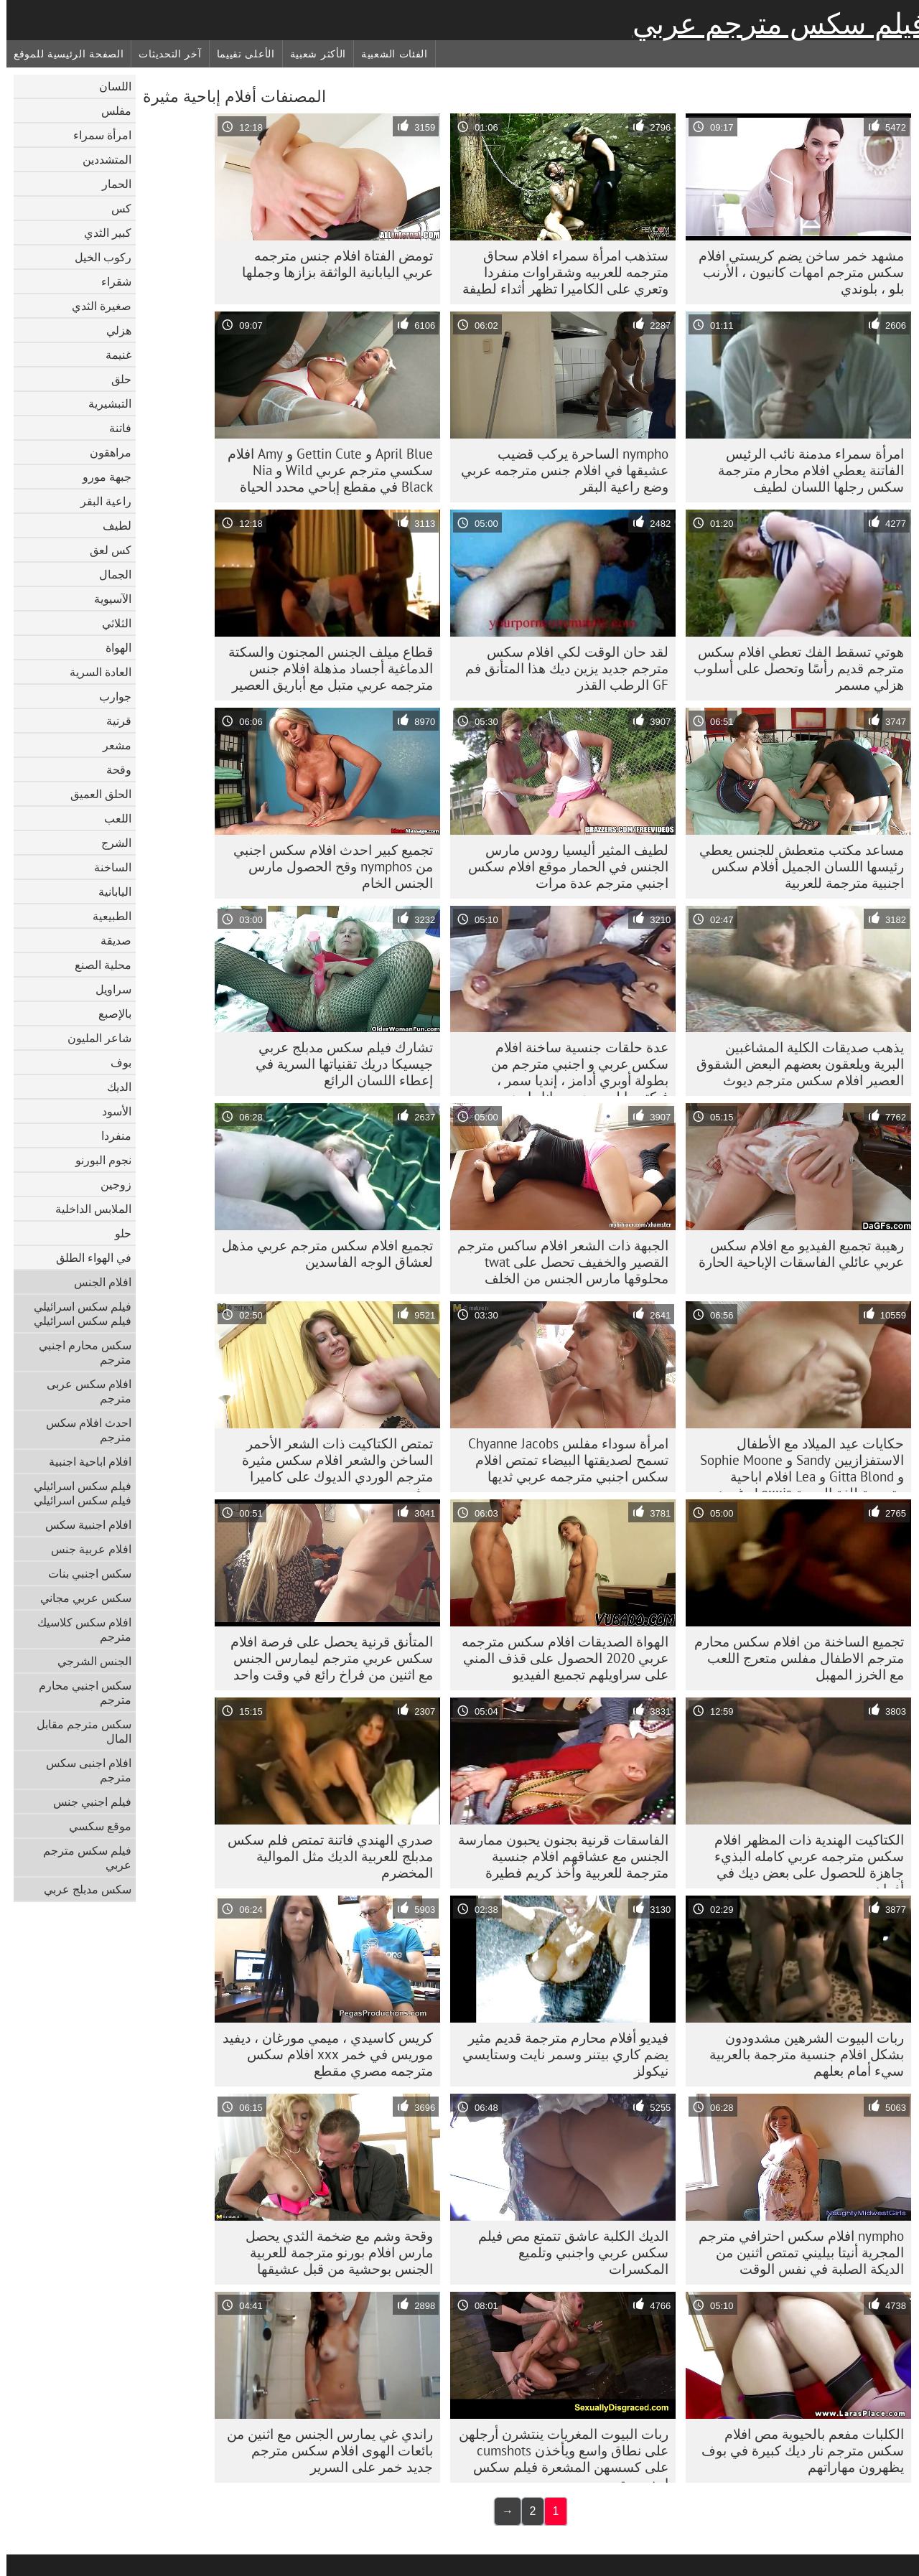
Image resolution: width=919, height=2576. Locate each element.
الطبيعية (105, 916)
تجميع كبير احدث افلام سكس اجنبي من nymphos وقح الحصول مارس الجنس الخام (326, 866)
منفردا (110, 1135)
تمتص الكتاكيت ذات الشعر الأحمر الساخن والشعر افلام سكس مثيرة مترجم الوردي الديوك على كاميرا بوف (330, 1463)
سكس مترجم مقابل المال (77, 1731)
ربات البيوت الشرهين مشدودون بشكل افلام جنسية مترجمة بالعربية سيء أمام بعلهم (800, 2054)
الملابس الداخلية (87, 1209)
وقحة (112, 769)
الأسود (110, 1111)
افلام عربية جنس (85, 1549)
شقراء (110, 281)
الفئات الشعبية (388, 53)
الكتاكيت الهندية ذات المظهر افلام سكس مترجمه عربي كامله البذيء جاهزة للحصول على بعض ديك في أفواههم (802, 1859)
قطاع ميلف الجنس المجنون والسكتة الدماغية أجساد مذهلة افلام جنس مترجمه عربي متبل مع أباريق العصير (324, 668)
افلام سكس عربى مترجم (82, 1391)
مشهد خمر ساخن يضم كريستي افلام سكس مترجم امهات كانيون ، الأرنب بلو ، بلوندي (794, 272)
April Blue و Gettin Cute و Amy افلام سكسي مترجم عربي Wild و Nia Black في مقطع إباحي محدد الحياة (323, 470)
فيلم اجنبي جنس (86, 1801)
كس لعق (104, 550)
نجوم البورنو (97, 1160)
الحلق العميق (94, 794)
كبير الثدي (101, 232)
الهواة (112, 647)
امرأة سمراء (96, 135)
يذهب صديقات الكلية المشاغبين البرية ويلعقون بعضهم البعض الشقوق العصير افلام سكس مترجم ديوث (793, 1064)
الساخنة (106, 867)
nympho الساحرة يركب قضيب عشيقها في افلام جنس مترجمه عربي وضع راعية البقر (558, 470)
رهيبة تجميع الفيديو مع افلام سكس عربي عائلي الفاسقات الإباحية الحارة (794, 1253)
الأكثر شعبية (312, 53)
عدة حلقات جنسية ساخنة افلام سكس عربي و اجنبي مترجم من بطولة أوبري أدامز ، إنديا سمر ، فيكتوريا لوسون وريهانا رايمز (573, 1067)
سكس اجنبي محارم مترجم (78, 1692)
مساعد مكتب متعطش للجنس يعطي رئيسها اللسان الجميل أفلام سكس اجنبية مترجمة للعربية (795, 866)
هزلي (112, 330)
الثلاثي (110, 623)
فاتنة (114, 428)
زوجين (109, 1184)
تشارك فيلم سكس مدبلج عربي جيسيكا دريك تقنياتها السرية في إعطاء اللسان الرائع (337, 1064)
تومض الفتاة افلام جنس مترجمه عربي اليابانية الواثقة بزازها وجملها (330, 264)
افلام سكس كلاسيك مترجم (78, 1629)
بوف (114, 1062)
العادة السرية (94, 672)
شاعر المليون (93, 1038)
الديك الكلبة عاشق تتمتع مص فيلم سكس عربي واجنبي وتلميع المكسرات (567, 2252)
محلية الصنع (96, 964)
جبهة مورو (100, 476)
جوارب (109, 696)
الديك (113, 1086)
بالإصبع (108, 1013)
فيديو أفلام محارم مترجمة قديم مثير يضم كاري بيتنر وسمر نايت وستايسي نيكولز (559, 2054)
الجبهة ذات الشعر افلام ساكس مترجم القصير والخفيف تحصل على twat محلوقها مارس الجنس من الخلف (556, 1262)
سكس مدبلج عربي (81, 1889)
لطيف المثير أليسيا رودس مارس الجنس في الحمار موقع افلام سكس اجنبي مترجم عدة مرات (562, 866)
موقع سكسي (93, 1826)
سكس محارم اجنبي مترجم (78, 1352)
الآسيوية (106, 598)
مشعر (110, 745)
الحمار (110, 184)
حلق (115, 379)
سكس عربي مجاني (79, 1598)
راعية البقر (99, 501)
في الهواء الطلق (87, 1257)
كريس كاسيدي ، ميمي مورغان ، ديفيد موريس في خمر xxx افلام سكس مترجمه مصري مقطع (321, 2054)
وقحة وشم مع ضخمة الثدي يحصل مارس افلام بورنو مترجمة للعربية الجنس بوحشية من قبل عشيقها (332, 2252)
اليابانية (108, 891)
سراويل (107, 989)
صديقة (109, 940)
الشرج (110, 842)
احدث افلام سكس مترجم (82, 1429)
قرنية (112, 720)
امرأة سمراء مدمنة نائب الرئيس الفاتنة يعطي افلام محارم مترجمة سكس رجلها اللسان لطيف (804, 470)
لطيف (110, 525)
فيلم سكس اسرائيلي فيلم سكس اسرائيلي (76, 1313)
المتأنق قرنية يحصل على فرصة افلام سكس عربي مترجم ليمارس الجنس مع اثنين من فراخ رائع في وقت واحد (325, 1658)
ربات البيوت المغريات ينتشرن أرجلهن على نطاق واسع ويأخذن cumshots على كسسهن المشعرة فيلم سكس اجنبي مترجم (557, 2454)
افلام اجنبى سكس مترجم (82, 1770)
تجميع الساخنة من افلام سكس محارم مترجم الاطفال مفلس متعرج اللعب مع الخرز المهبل (792, 1658)
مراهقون (104, 452)
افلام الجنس (96, 1282)
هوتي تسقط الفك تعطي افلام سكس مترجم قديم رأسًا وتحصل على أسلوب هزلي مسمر (792, 668)
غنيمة (112, 354)
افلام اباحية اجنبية (83, 1461)
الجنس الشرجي (88, 1661)
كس (115, 208)
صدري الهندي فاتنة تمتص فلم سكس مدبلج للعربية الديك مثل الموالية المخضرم (323, 1856)
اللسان (109, 86)
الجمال (109, 574)
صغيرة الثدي (95, 306)
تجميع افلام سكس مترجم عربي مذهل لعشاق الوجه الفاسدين (320, 1253)
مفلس (110, 110)
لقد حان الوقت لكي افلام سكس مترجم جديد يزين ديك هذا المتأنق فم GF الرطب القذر (560, 668)
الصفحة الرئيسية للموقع (62, 53)
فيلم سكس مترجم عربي (772, 23)
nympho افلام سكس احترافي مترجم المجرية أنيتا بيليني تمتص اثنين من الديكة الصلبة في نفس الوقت (794, 2252)
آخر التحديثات (163, 53)
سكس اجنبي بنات (83, 1573)
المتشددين (100, 159)
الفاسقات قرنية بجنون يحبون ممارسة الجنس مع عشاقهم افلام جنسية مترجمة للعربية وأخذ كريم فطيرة (557, 1856)
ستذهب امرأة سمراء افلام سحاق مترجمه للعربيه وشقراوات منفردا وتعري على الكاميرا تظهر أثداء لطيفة (559, 272)
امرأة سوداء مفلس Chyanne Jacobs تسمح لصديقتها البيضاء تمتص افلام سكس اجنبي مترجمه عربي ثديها (562, 1460)
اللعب (111, 818)
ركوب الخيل (96, 257)
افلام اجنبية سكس (82, 1524)
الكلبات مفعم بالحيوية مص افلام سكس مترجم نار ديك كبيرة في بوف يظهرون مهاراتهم (796, 2450)
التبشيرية (103, 403)
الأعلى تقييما (239, 53)
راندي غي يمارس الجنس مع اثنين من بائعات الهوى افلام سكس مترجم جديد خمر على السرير (323, 2450)
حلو (116, 1233)
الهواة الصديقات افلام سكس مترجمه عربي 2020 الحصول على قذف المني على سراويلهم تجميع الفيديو (558, 1658)
